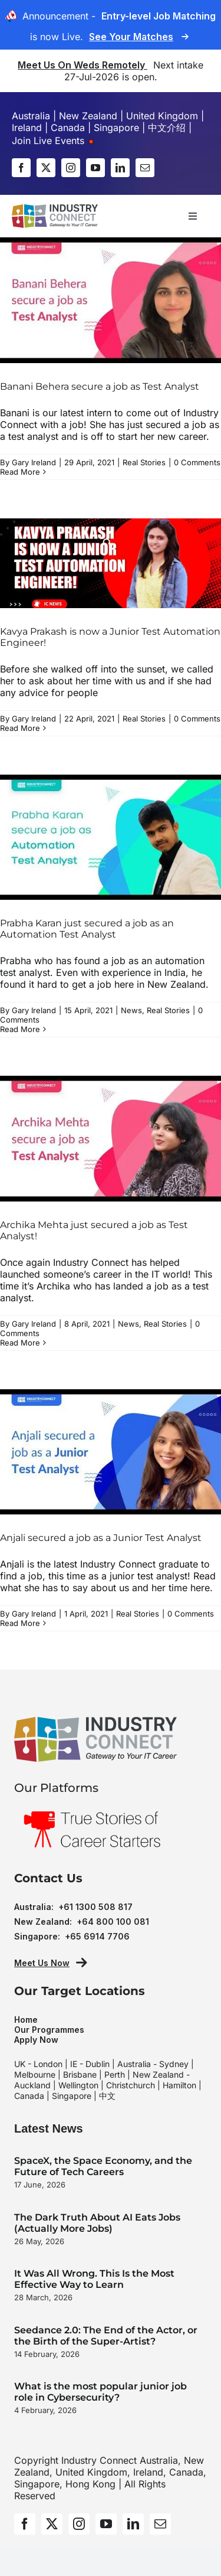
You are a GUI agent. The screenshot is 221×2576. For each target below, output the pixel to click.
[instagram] (70, 167)
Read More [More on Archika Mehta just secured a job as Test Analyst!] (20, 1342)
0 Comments (197, 462)
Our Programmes (49, 2030)
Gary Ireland (34, 462)
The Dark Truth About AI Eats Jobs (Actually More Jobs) (97, 2223)
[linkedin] (120, 167)
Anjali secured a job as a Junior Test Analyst (101, 1537)
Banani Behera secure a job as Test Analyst (99, 386)
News (131, 1010)
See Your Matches (131, 37)
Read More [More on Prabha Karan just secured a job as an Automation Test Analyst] (20, 1029)
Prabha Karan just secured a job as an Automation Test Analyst (87, 929)
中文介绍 (167, 127)
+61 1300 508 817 (95, 1907)
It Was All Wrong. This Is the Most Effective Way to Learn (94, 2279)
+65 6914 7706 (97, 1936)
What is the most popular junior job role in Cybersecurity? (100, 2392)
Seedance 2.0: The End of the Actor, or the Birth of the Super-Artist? (105, 2335)
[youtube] (95, 167)
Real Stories (144, 462)
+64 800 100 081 (113, 1922)
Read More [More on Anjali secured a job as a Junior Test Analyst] (20, 1623)
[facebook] (21, 167)
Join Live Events (53, 140)
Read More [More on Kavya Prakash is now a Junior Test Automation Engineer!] (20, 728)
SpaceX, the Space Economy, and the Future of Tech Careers (103, 2166)
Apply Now (36, 2040)
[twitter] (46, 167)
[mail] (145, 167)
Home (26, 2020)
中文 (107, 2096)
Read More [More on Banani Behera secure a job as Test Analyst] (20, 471)
